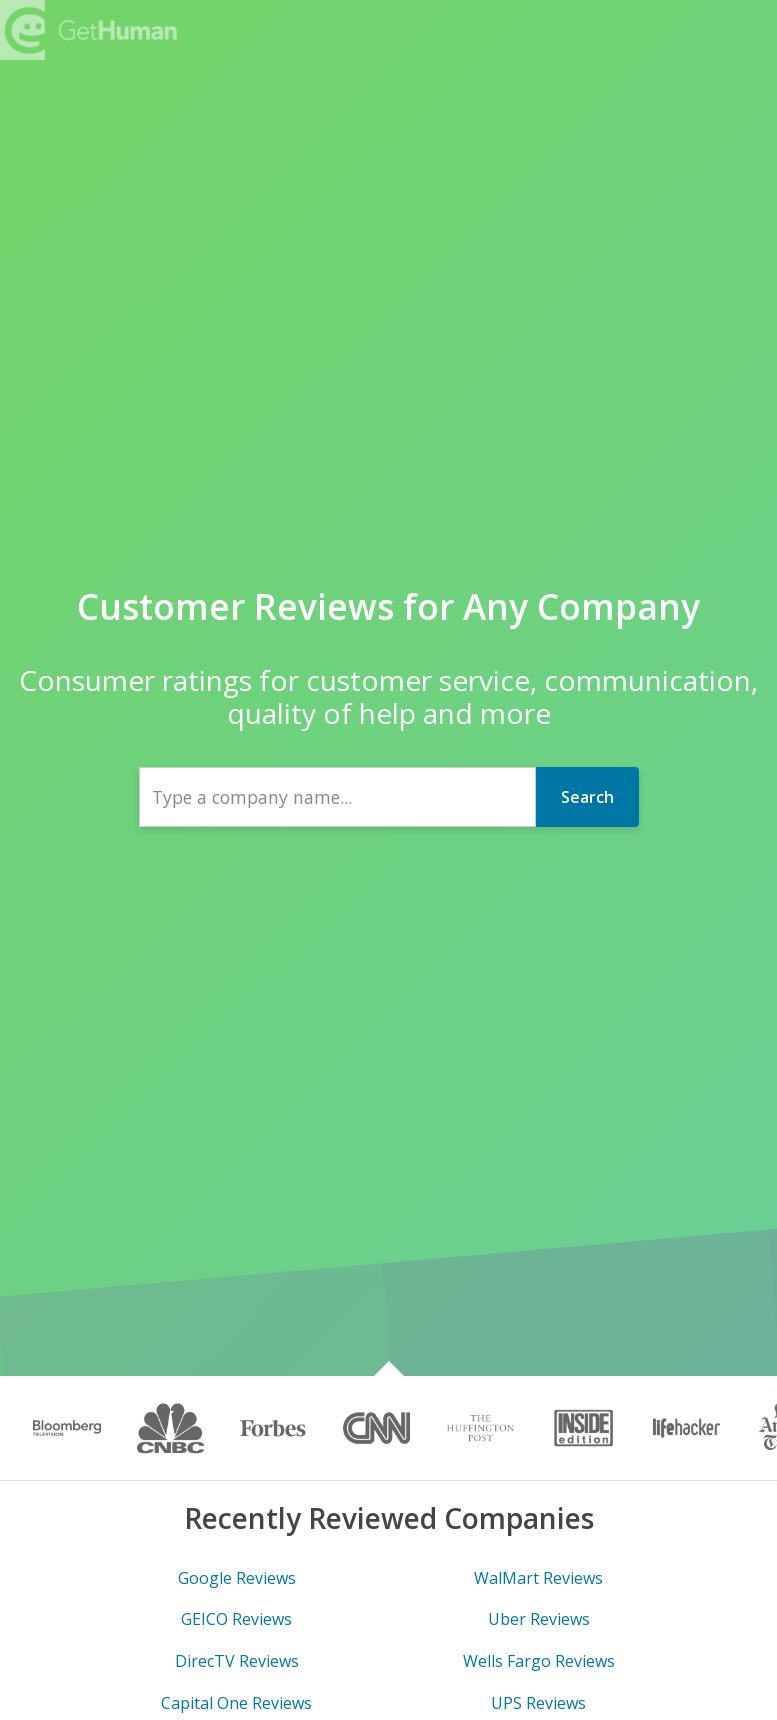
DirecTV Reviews (237, 1661)
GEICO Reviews (236, 1619)
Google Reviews (237, 1578)
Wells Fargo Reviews (539, 1661)
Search (587, 797)
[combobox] (337, 797)
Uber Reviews (539, 1619)
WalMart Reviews (538, 1578)
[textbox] (337, 797)
